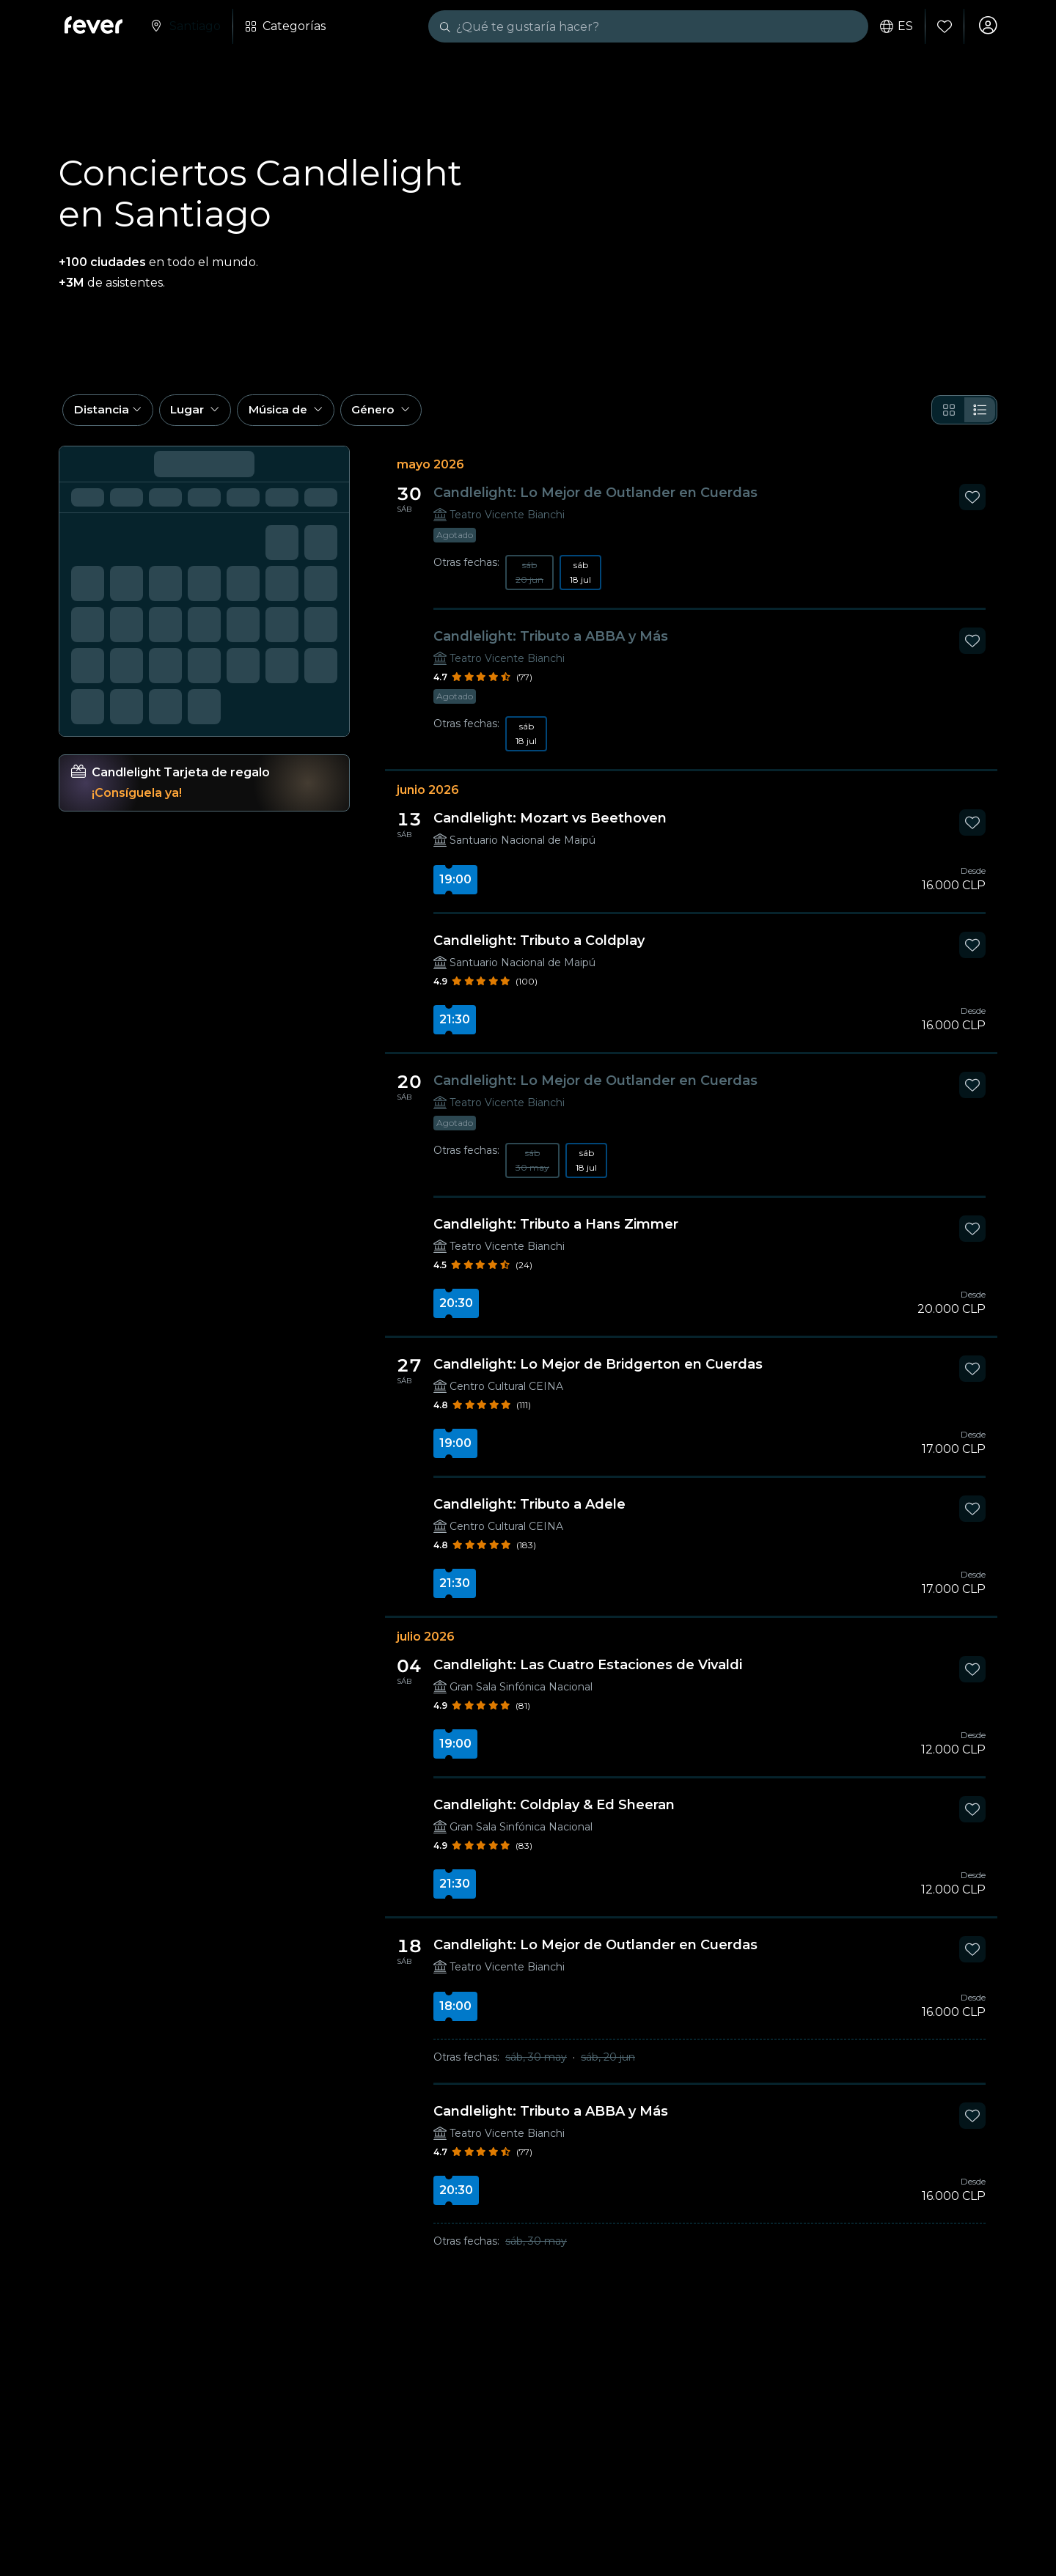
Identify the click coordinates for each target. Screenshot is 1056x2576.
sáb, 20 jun (608, 2065)
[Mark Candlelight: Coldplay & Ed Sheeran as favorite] (972, 1817)
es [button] (894, 26)
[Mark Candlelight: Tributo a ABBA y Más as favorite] (972, 649)
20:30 (456, 1311)
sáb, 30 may (536, 2065)
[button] (109, 416)
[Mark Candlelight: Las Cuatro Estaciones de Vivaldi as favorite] (972, 1677)
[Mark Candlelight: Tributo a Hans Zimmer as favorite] (972, 1236)
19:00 (455, 887)
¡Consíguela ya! (137, 801)
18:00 (455, 2014)
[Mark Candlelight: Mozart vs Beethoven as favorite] (972, 830)
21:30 (454, 1027)
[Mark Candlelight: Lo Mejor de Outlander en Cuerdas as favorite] (972, 505)
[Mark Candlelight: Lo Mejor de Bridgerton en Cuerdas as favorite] (972, 1377)
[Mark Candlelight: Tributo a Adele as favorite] (972, 1517)
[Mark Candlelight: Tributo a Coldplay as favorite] (972, 953)
